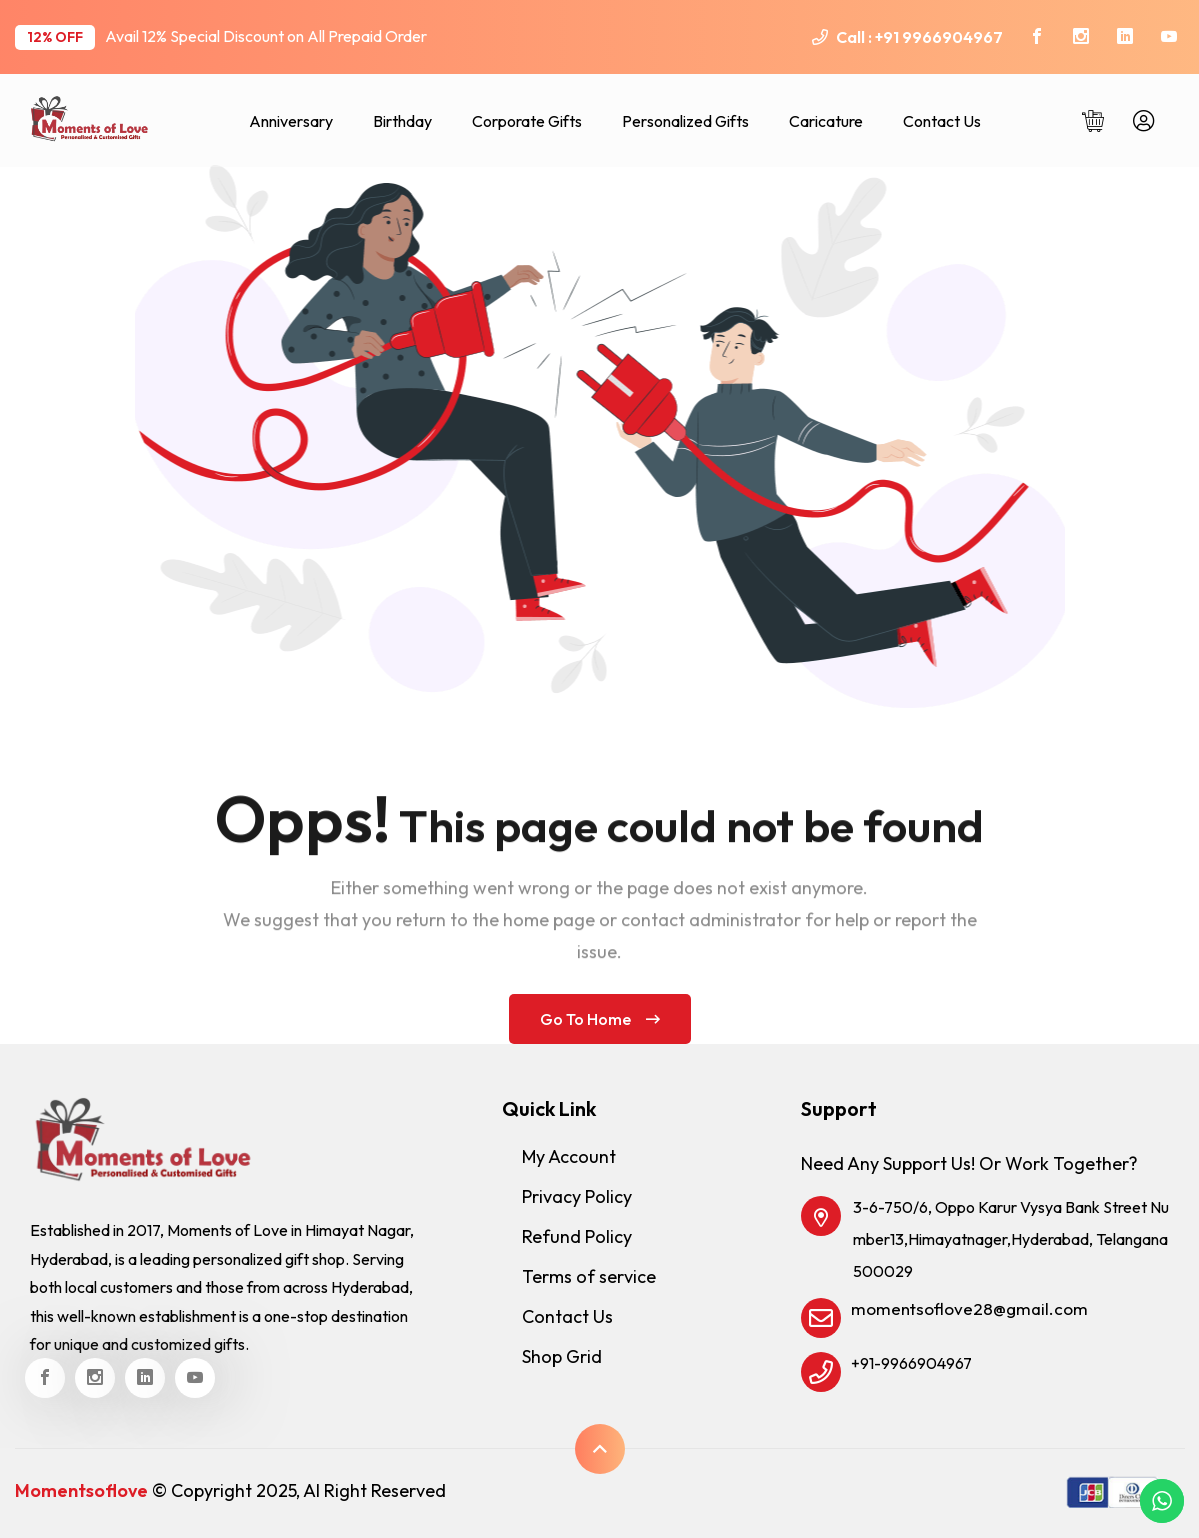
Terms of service (589, 1276)
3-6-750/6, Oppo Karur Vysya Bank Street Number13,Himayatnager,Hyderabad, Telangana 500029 (1011, 1239)
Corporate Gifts (527, 121)
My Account (569, 1156)
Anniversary (291, 121)
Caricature (826, 121)
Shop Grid (562, 1356)
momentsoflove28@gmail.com (969, 1308)
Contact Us (942, 121)
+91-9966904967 (911, 1363)
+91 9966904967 (939, 37)
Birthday (402, 121)
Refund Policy (577, 1236)
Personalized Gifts (685, 121)
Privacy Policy (577, 1196)
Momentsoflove (81, 1490)
